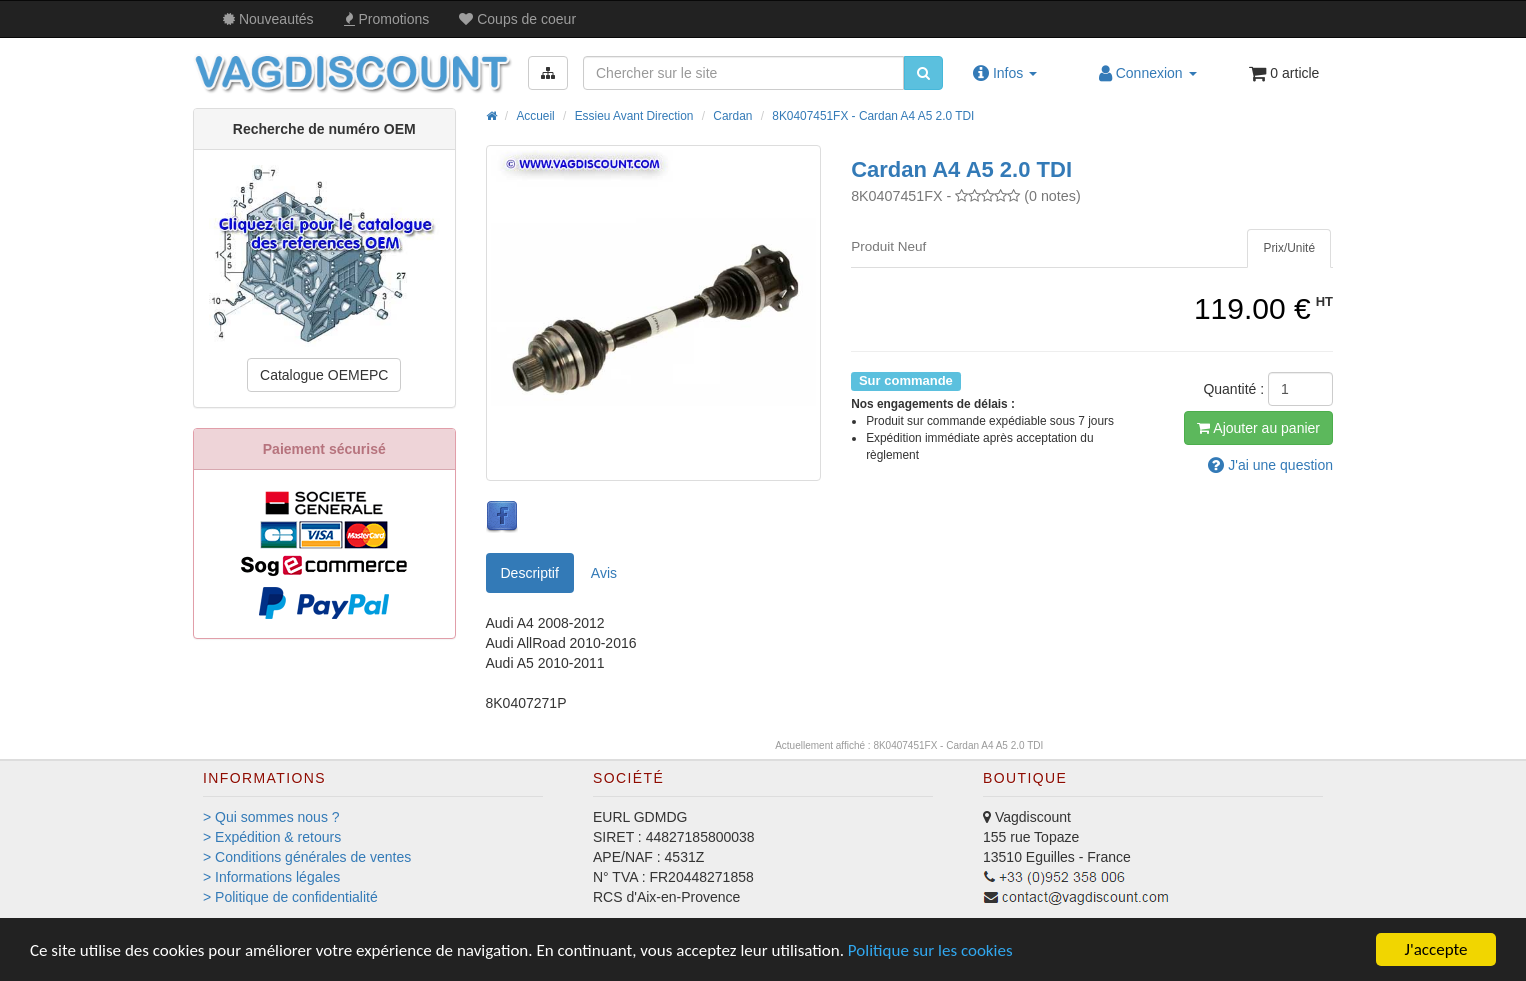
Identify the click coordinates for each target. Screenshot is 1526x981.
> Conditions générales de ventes (307, 857)
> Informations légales (271, 877)
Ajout (1258, 428)
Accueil (535, 116)
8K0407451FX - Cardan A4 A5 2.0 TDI (873, 116)
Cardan (732, 116)
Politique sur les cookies (930, 950)
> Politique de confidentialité (290, 897)
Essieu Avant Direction (634, 116)
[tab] (1289, 248)
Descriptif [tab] (530, 573)
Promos (387, 19)
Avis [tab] (604, 573)
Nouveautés (268, 19)
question (1270, 465)
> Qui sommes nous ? (271, 817)
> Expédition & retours (272, 837)
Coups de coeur (517, 19)
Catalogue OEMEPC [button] (324, 375)
